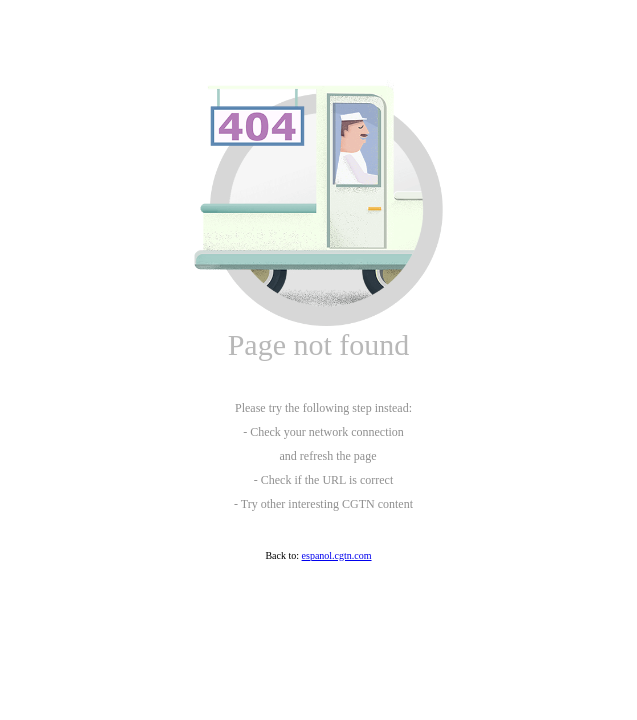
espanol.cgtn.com (337, 555)
